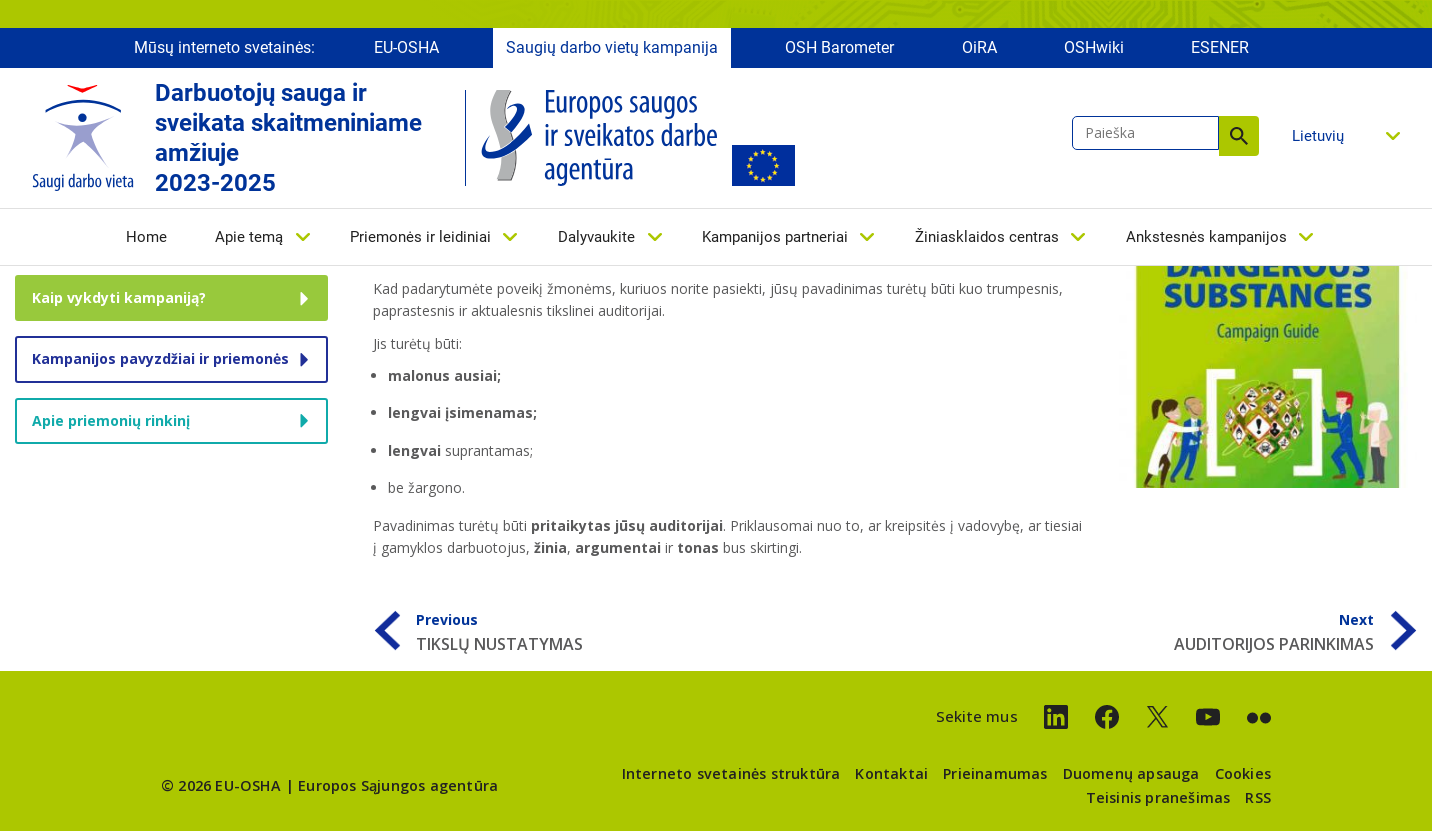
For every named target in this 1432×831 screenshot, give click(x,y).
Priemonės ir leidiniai (420, 237)
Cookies (1243, 773)
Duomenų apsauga (1131, 773)
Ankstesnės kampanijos (1206, 237)
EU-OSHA (406, 47)
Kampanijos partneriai (775, 237)
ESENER (1220, 47)
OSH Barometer (839, 47)
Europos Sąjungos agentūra (398, 785)
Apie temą (249, 237)
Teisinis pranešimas (1158, 797)
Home (146, 237)
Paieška (1239, 136)
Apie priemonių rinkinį (111, 420)
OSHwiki (1094, 47)
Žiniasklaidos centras (987, 237)
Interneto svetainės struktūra (731, 773)
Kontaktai (891, 773)
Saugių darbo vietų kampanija (612, 47)
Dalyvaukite (596, 237)
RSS (1258, 797)
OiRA (979, 47)
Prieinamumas (995, 773)
